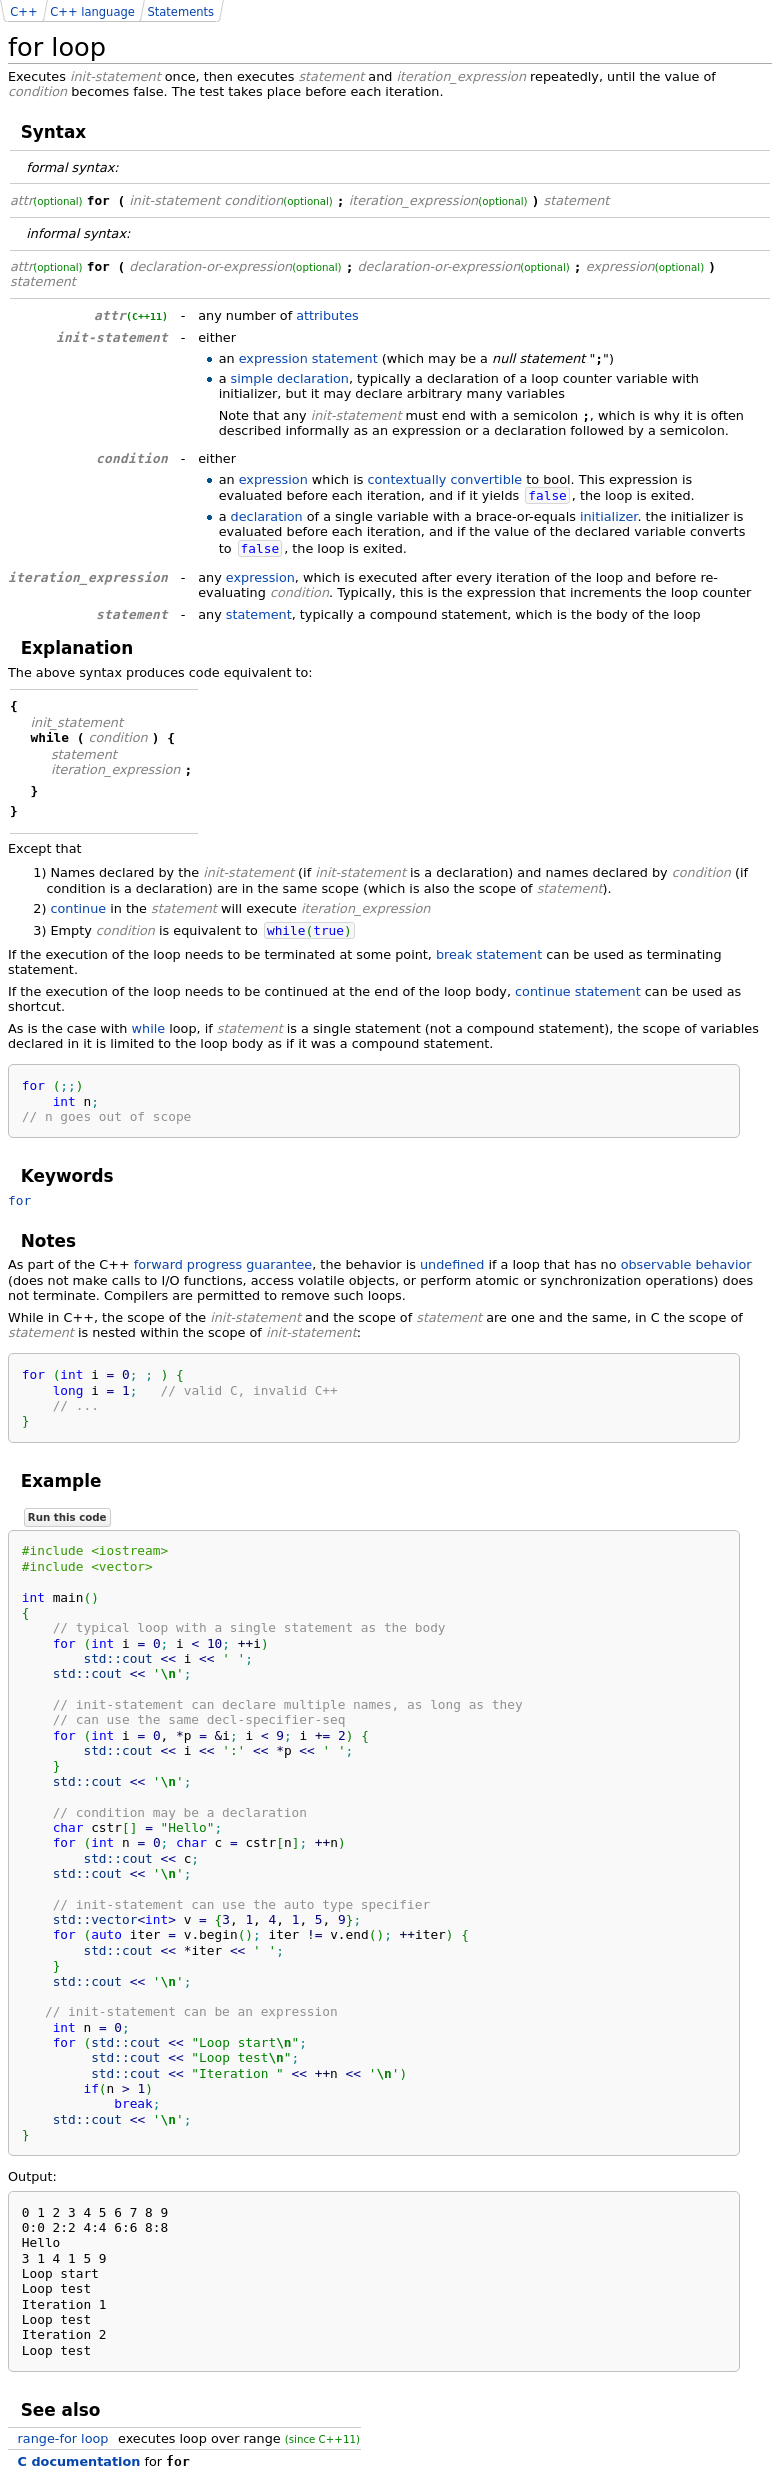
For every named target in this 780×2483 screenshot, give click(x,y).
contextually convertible (444, 479)
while (149, 1028)
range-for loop (63, 2438)
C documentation (79, 2461)
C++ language (92, 12)
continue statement (578, 991)
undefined (452, 1264)
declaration (267, 516)
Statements (180, 12)
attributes (327, 315)
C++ (23, 12)
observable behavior (686, 1264)
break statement (489, 954)
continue (78, 908)
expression (273, 479)
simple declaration (290, 378)
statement (259, 614)
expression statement (308, 358)
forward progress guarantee (223, 1264)
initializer (608, 516)
